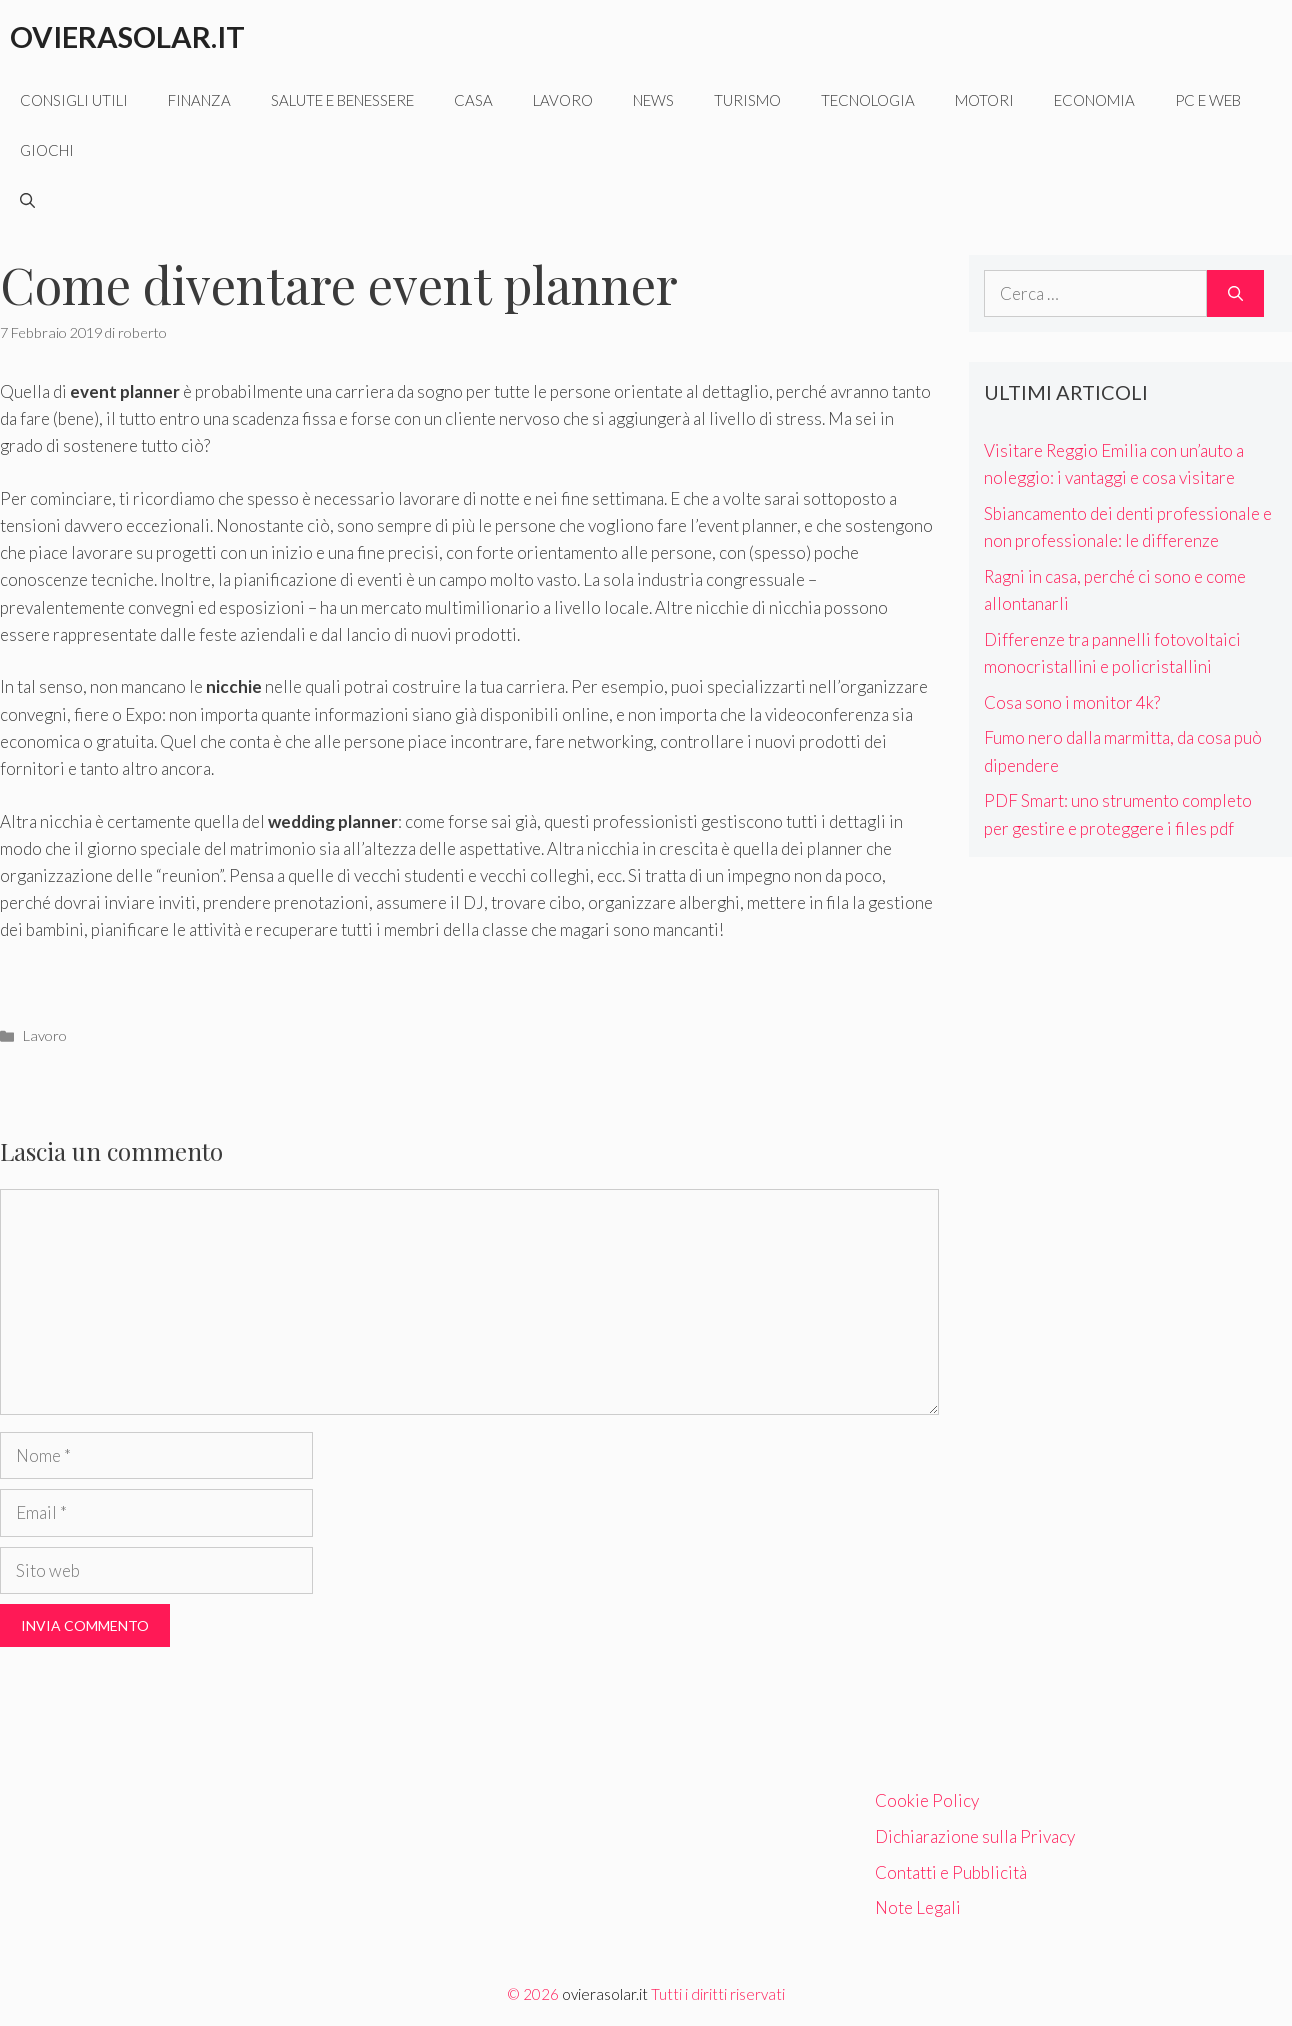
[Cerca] (1235, 294)
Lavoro (563, 100)
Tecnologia (868, 100)
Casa (473, 100)
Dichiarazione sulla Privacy (975, 1836)
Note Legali (918, 1907)
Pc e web (1208, 100)
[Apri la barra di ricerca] (27, 200)
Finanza (199, 100)
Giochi (47, 150)
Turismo (747, 100)
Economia (1094, 100)
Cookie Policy (927, 1800)
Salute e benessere (342, 100)
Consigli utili (74, 100)
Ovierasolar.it (127, 36)
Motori (984, 100)
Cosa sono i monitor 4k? (1072, 702)
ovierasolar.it (605, 1994)
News (653, 100)
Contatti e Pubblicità (951, 1872)
